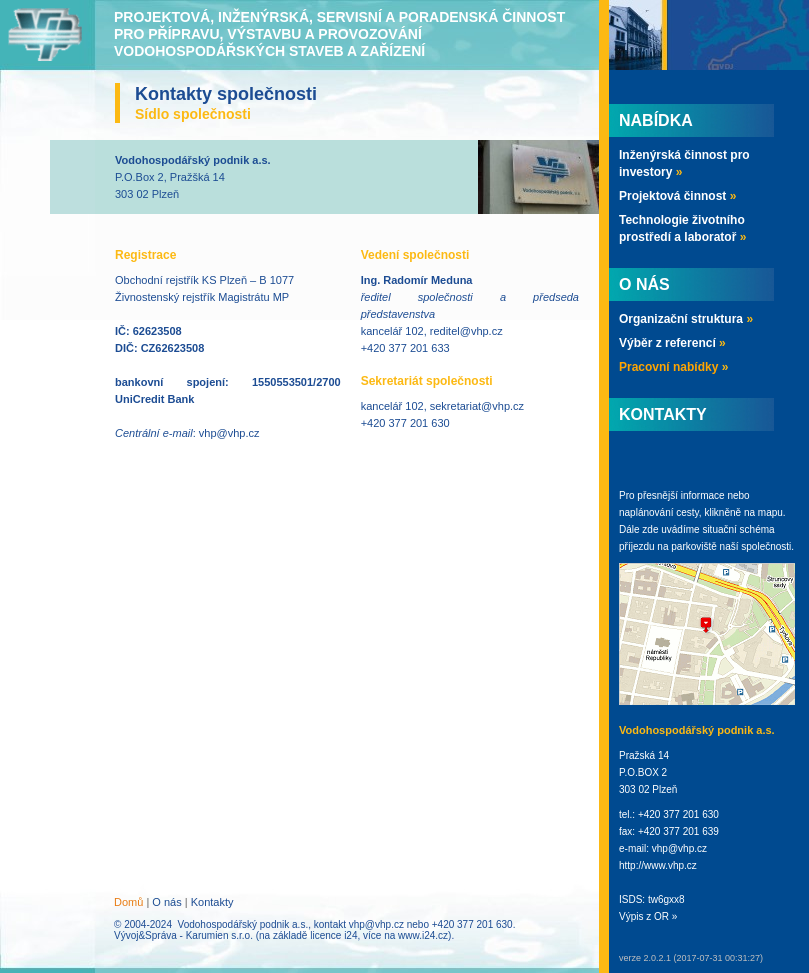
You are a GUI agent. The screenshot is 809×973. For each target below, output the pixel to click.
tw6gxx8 (666, 899)
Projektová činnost (677, 196)
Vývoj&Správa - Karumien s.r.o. (183, 935)
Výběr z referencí (672, 343)
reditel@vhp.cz (466, 331)
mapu (770, 512)
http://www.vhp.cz (658, 865)
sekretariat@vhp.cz (477, 406)
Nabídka (656, 120)
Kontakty (212, 902)
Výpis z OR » (648, 916)
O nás (166, 902)
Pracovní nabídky (673, 367)
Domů (128, 902)
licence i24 (333, 935)
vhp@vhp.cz (229, 433)
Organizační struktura (686, 319)
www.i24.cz (423, 935)
